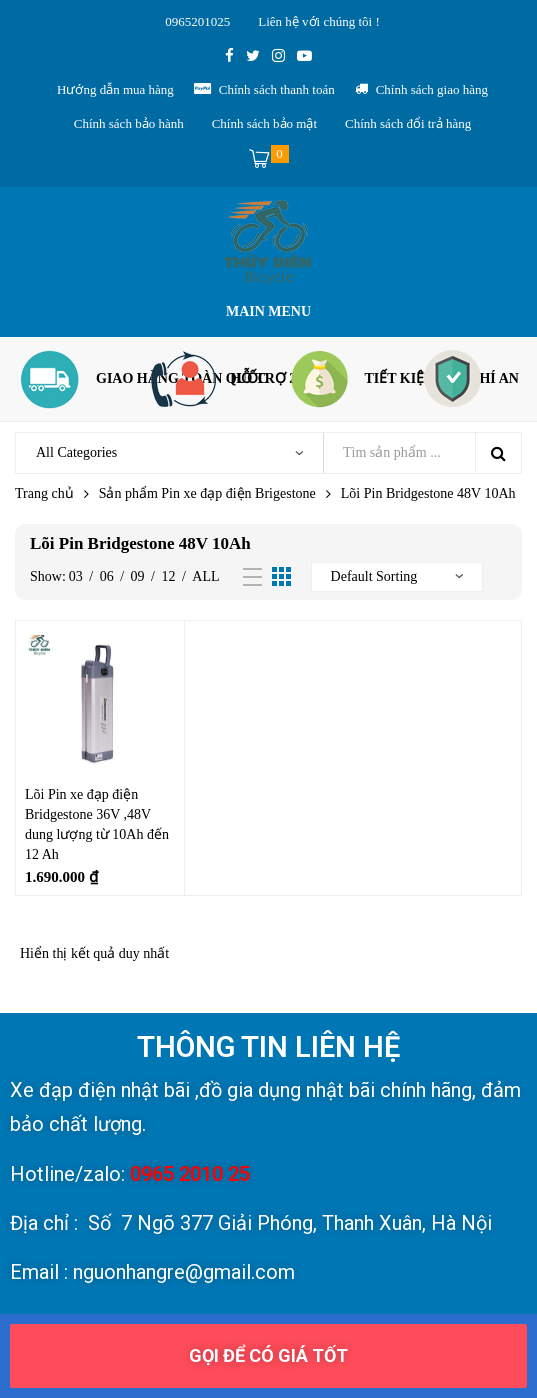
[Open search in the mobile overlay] (268, 453)
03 (76, 576)
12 (168, 576)
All (205, 576)
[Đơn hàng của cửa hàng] (397, 577)
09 (138, 576)
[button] (268, 1356)
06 (107, 576)
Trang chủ (44, 493)
